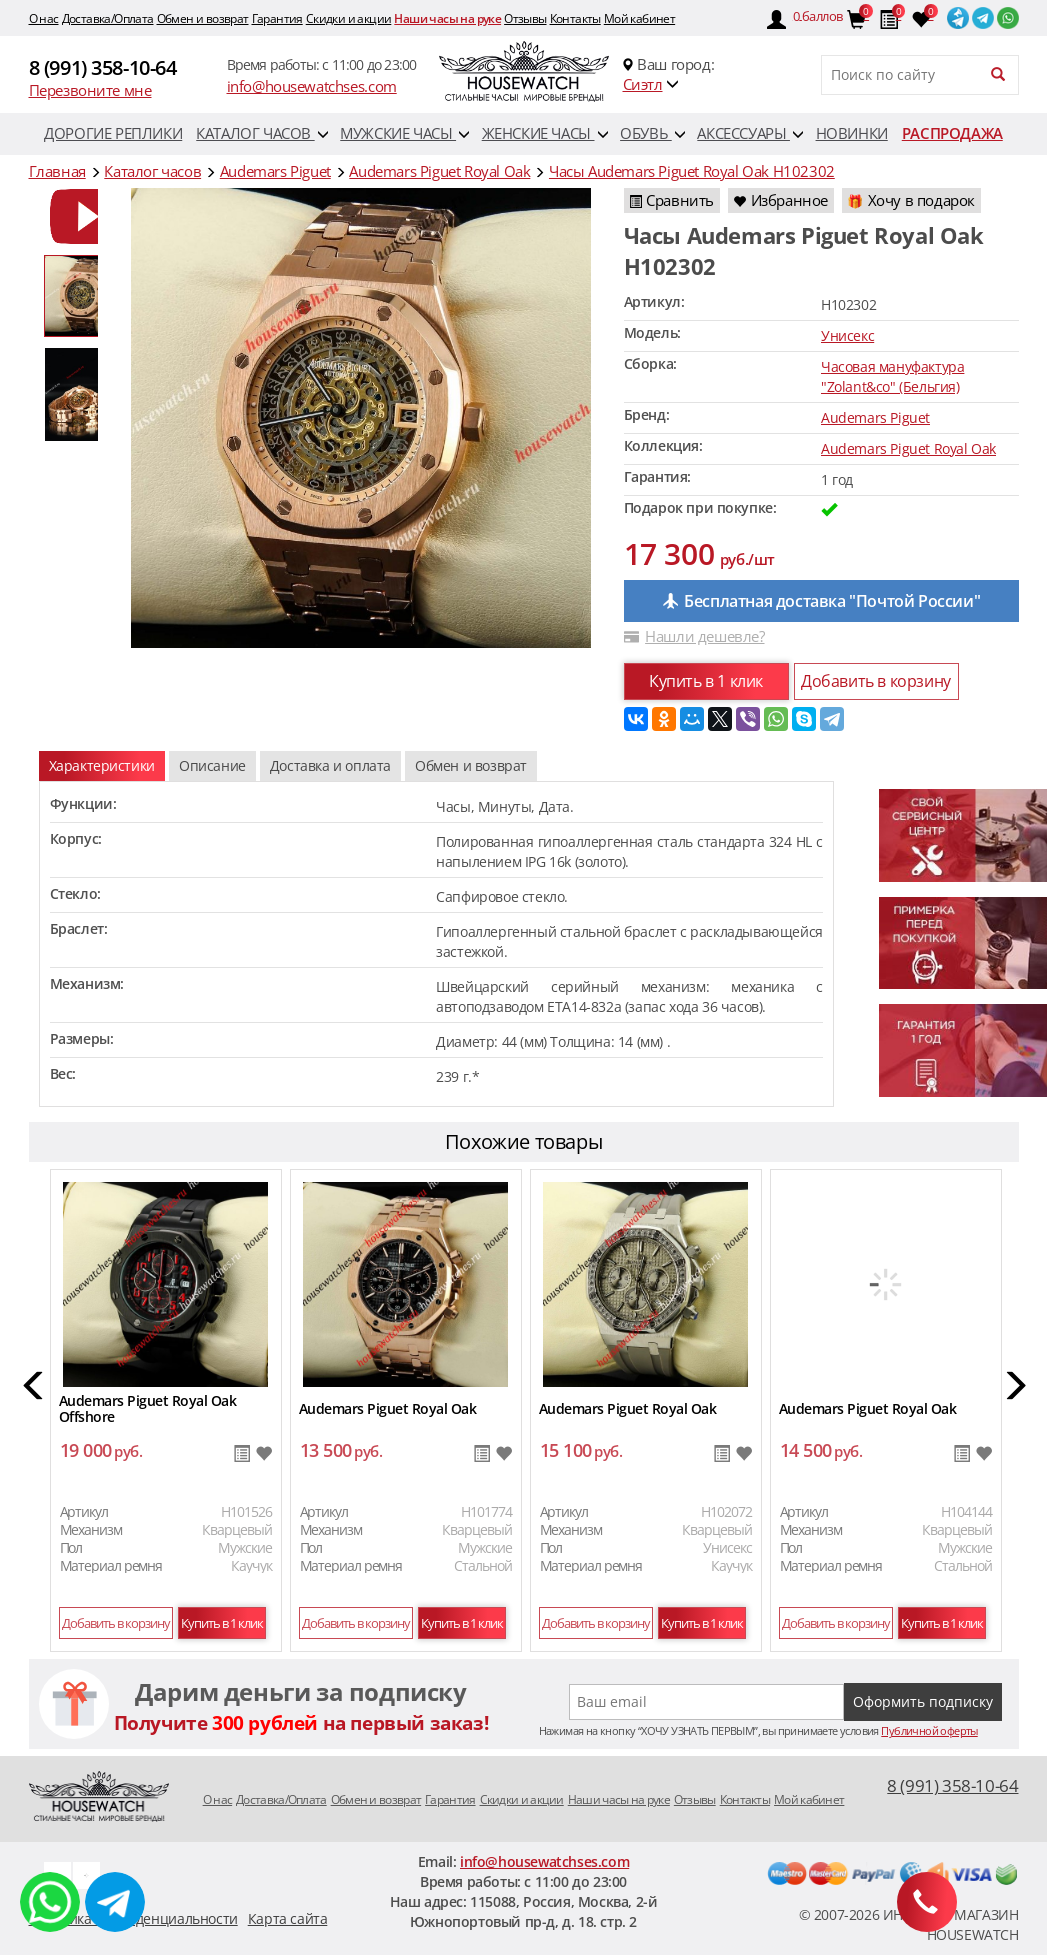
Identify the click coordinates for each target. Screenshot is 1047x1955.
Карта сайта (288, 1918)
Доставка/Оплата (108, 18)
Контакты (575, 18)
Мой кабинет (639, 18)
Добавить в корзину (876, 681)
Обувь (652, 133)
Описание (212, 765)
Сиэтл (643, 84)
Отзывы (525, 18)
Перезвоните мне (90, 90)
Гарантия (277, 18)
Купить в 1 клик (706, 681)
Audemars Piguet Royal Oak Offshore (148, 1408)
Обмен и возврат (203, 18)
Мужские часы (404, 133)
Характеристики (102, 765)
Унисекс (847, 335)
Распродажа (952, 133)
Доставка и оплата (330, 765)
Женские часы (545, 133)
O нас (44, 18)
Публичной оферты (929, 1730)
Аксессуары (750, 133)
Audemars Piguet (875, 417)
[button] (34, 1388)
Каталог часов (262, 133)
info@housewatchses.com (312, 86)
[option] (84, 217)
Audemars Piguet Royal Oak (908, 448)
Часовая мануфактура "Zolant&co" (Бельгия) (892, 376)
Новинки (852, 133)
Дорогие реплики (113, 133)
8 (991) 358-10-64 (103, 67)
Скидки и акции (349, 18)
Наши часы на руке (447, 18)
